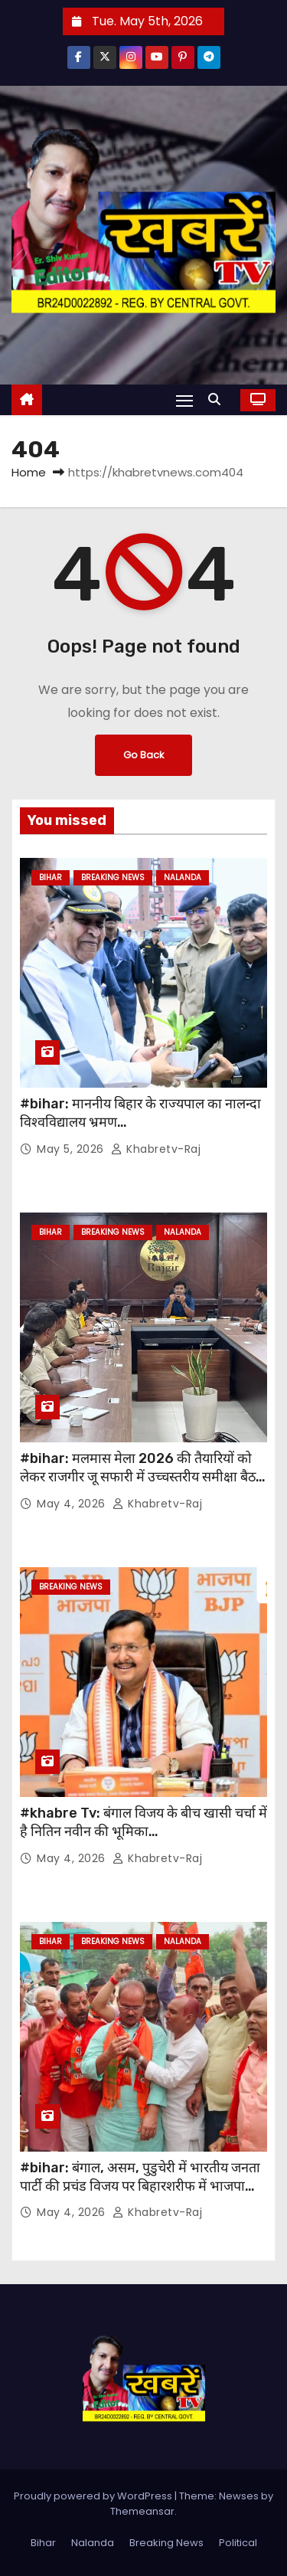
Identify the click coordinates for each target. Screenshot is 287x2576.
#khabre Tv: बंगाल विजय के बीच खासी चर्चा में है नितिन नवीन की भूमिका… (143, 1822)
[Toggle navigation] (184, 400)
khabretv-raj (156, 1149)
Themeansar (142, 2511)
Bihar (50, 877)
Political (238, 2542)
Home (28, 472)
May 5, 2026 (72, 1149)
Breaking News (113, 877)
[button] (218, 399)
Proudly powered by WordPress (94, 2496)
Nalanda (182, 877)
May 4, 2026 (73, 1503)
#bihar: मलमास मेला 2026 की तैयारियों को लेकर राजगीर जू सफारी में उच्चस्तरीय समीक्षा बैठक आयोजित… (143, 1477)
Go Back (143, 754)
